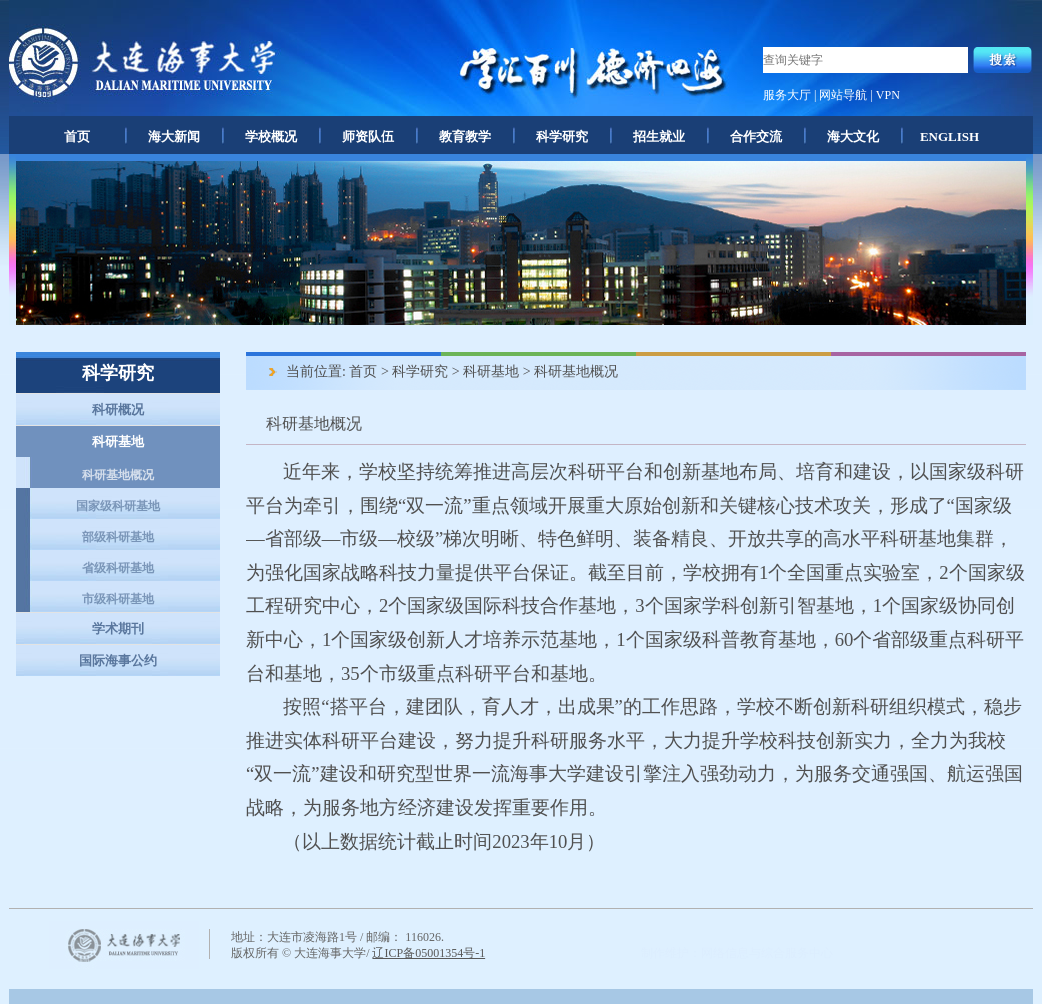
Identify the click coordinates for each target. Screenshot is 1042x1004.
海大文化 (853, 136)
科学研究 (562, 136)
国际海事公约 (118, 660)
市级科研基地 (118, 599)
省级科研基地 (118, 568)
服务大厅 (787, 95)
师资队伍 (368, 136)
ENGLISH (949, 136)
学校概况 (271, 136)
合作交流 (756, 136)
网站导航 (843, 95)
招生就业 (659, 136)
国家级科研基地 (118, 506)
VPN (888, 95)
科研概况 (118, 409)
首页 (77, 136)
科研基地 (118, 441)
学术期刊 (118, 628)
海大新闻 (174, 136)
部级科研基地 (118, 537)
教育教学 (465, 136)
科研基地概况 (118, 475)
